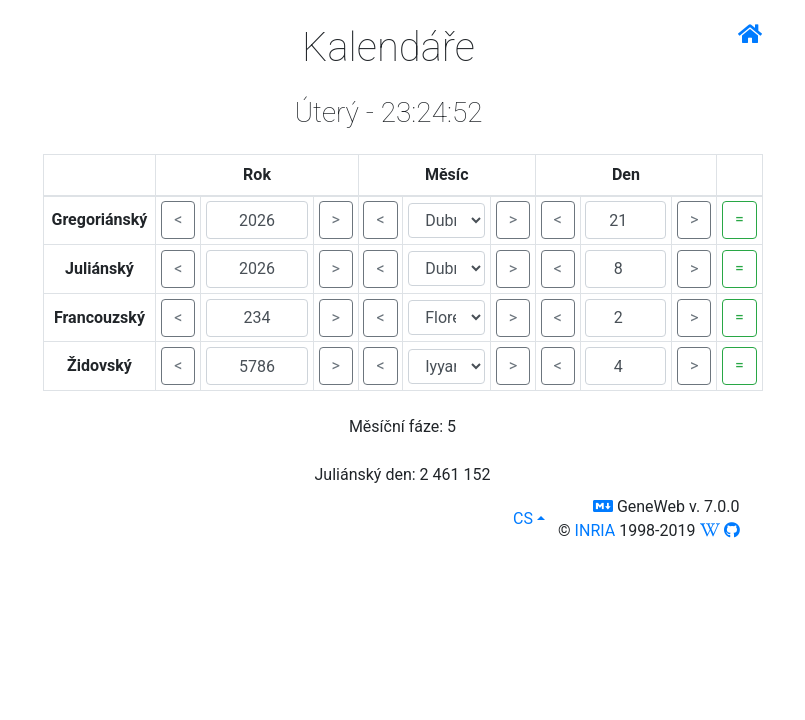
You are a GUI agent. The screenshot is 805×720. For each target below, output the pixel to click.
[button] (603, 506)
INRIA (595, 530)
